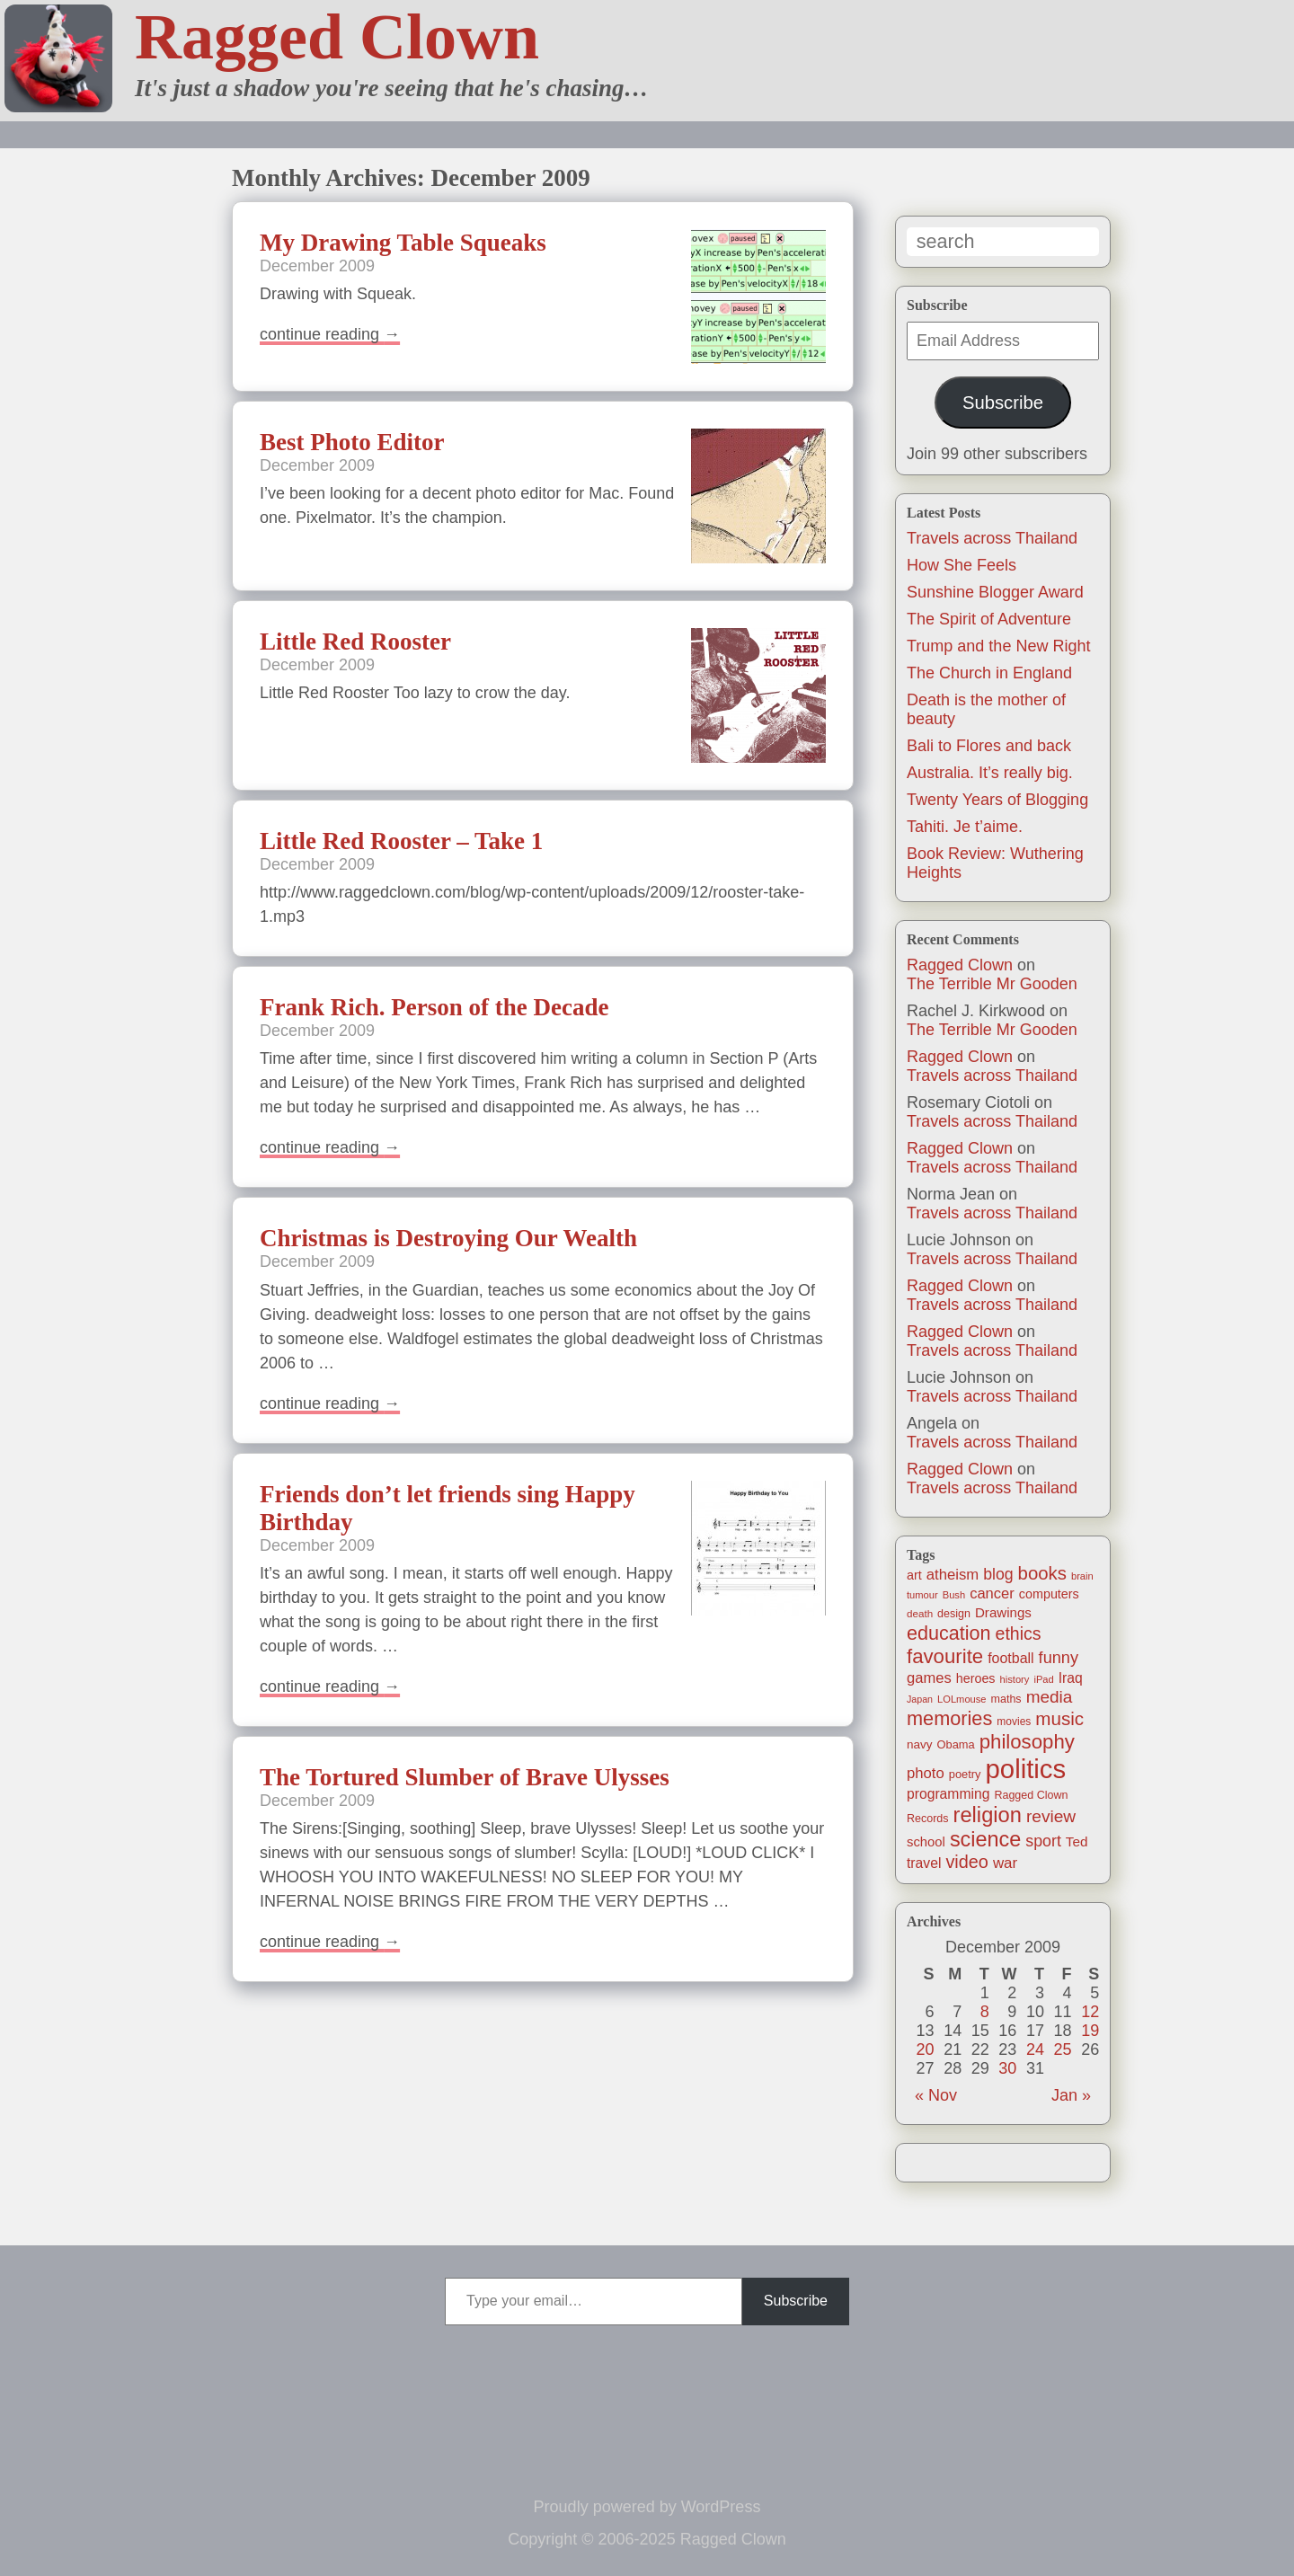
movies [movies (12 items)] (1014, 1721)
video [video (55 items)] (966, 1862)
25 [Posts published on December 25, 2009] (1063, 2049)
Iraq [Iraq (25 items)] (1071, 1678)
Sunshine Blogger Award (995, 592)
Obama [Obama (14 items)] (956, 1744)
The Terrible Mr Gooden (992, 984)
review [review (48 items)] (1051, 1816)
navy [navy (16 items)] (919, 1744)
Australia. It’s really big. (990, 773)
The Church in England (989, 673)
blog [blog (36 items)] (998, 1574)
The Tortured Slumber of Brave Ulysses (464, 1777)
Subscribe (1002, 402)
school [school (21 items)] (926, 1842)
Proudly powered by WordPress (647, 2507)
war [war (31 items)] (1005, 1863)
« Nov (936, 2095)
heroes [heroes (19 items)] (976, 1678)
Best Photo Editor (352, 442)
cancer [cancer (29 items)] (992, 1593)
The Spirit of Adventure (989, 619)
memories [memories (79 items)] (949, 1718)
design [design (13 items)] (953, 1613)
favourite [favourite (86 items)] (945, 1656)
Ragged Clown (337, 37)
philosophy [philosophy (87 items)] (1027, 1742)
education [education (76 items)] (949, 1633)
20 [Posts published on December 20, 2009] (926, 2049)
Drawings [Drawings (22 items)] (1003, 1612)
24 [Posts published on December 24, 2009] (1035, 2049)
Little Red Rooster (355, 641)
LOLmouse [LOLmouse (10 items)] (962, 1699)
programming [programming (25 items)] (948, 1793)
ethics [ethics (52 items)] (1018, 1633)
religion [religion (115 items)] (987, 1815)
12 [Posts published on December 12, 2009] (1090, 2012)
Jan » (1071, 2095)
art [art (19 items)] (914, 1575)
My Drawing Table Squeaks (403, 242)
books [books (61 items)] (1042, 1573)
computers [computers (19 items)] (1049, 1594)
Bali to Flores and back (989, 746)
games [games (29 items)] (929, 1677)
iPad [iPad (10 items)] (1043, 1679)
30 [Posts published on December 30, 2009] (1007, 2068)
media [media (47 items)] (1049, 1696)
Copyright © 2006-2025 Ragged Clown (646, 2539)
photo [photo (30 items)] (925, 1773)
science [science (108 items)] (985, 1839)
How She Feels (961, 565)
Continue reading (330, 334)
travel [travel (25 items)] (924, 1863)
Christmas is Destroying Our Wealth (448, 1238)
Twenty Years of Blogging (997, 800)
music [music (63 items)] (1059, 1718)
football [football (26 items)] (1010, 1658)
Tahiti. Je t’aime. (965, 827)
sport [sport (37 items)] (1043, 1841)
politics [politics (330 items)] (1026, 1769)
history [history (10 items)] (1015, 1679)
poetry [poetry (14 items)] (965, 1774)
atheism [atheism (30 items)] (952, 1574)
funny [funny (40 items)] (1058, 1658)
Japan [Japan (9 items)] (920, 1699)
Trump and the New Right (998, 646)
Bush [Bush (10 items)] (954, 1594)
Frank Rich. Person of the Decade (434, 1007)
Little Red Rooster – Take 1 (401, 841)
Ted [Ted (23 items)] (1077, 1841)
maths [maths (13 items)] (1006, 1699)
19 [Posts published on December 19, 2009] (1090, 2031)
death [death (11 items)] (920, 1613)
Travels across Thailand (992, 538)
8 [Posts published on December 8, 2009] (984, 2012)
